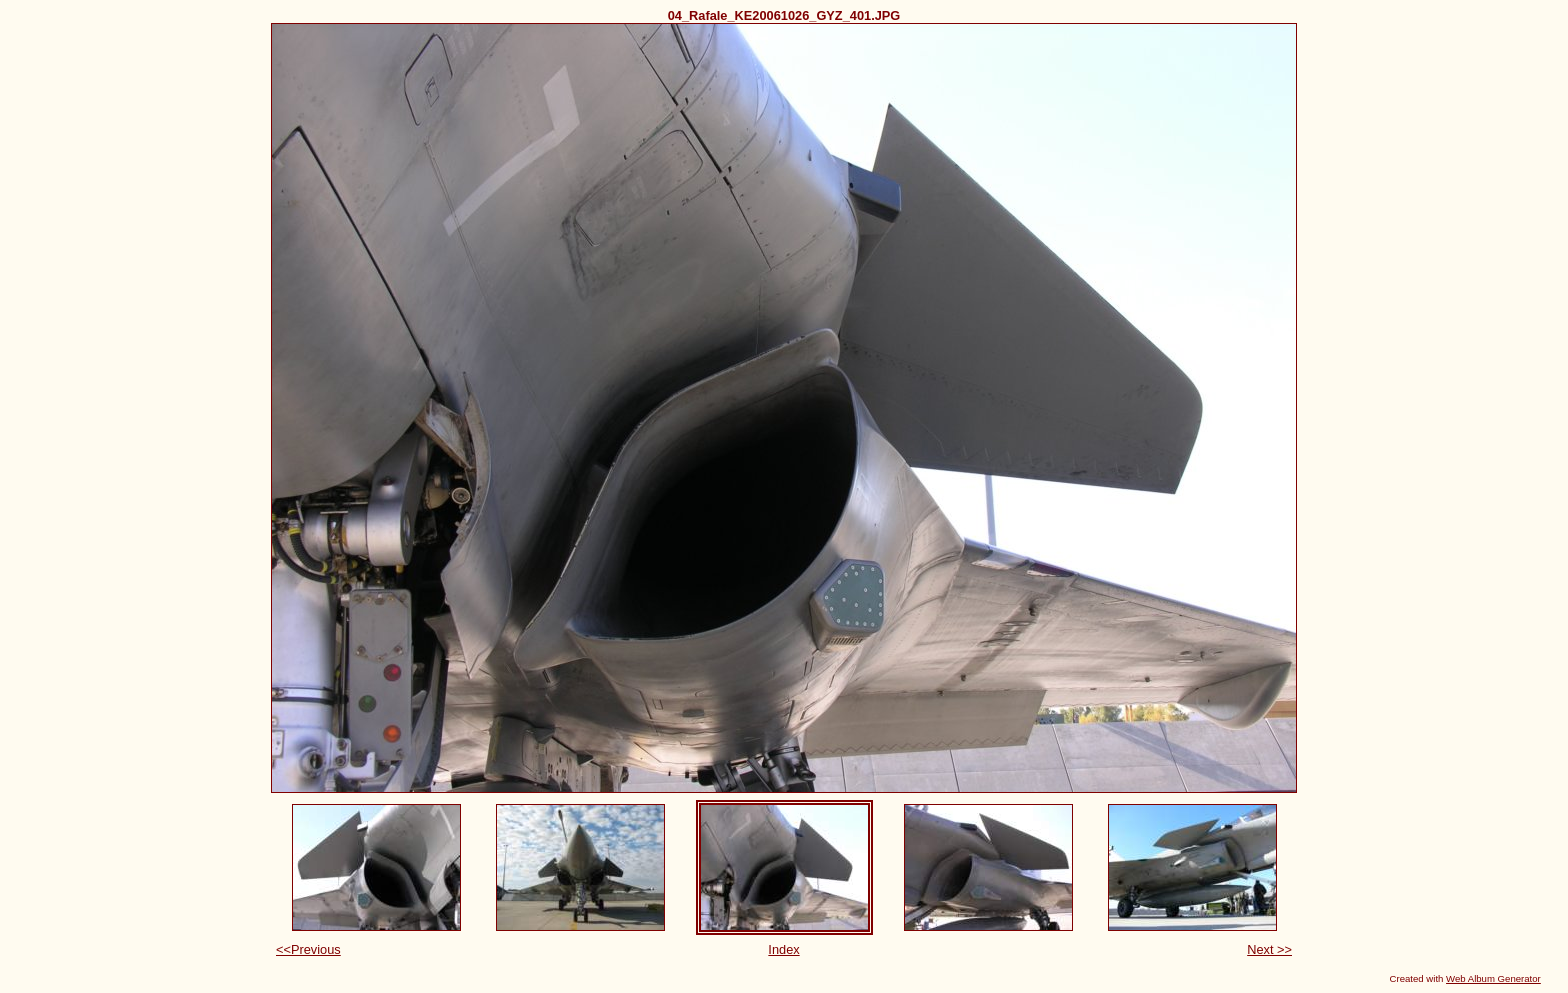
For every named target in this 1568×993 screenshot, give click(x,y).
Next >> (1269, 949)
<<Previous (308, 949)
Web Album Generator (1493, 978)
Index (783, 949)
